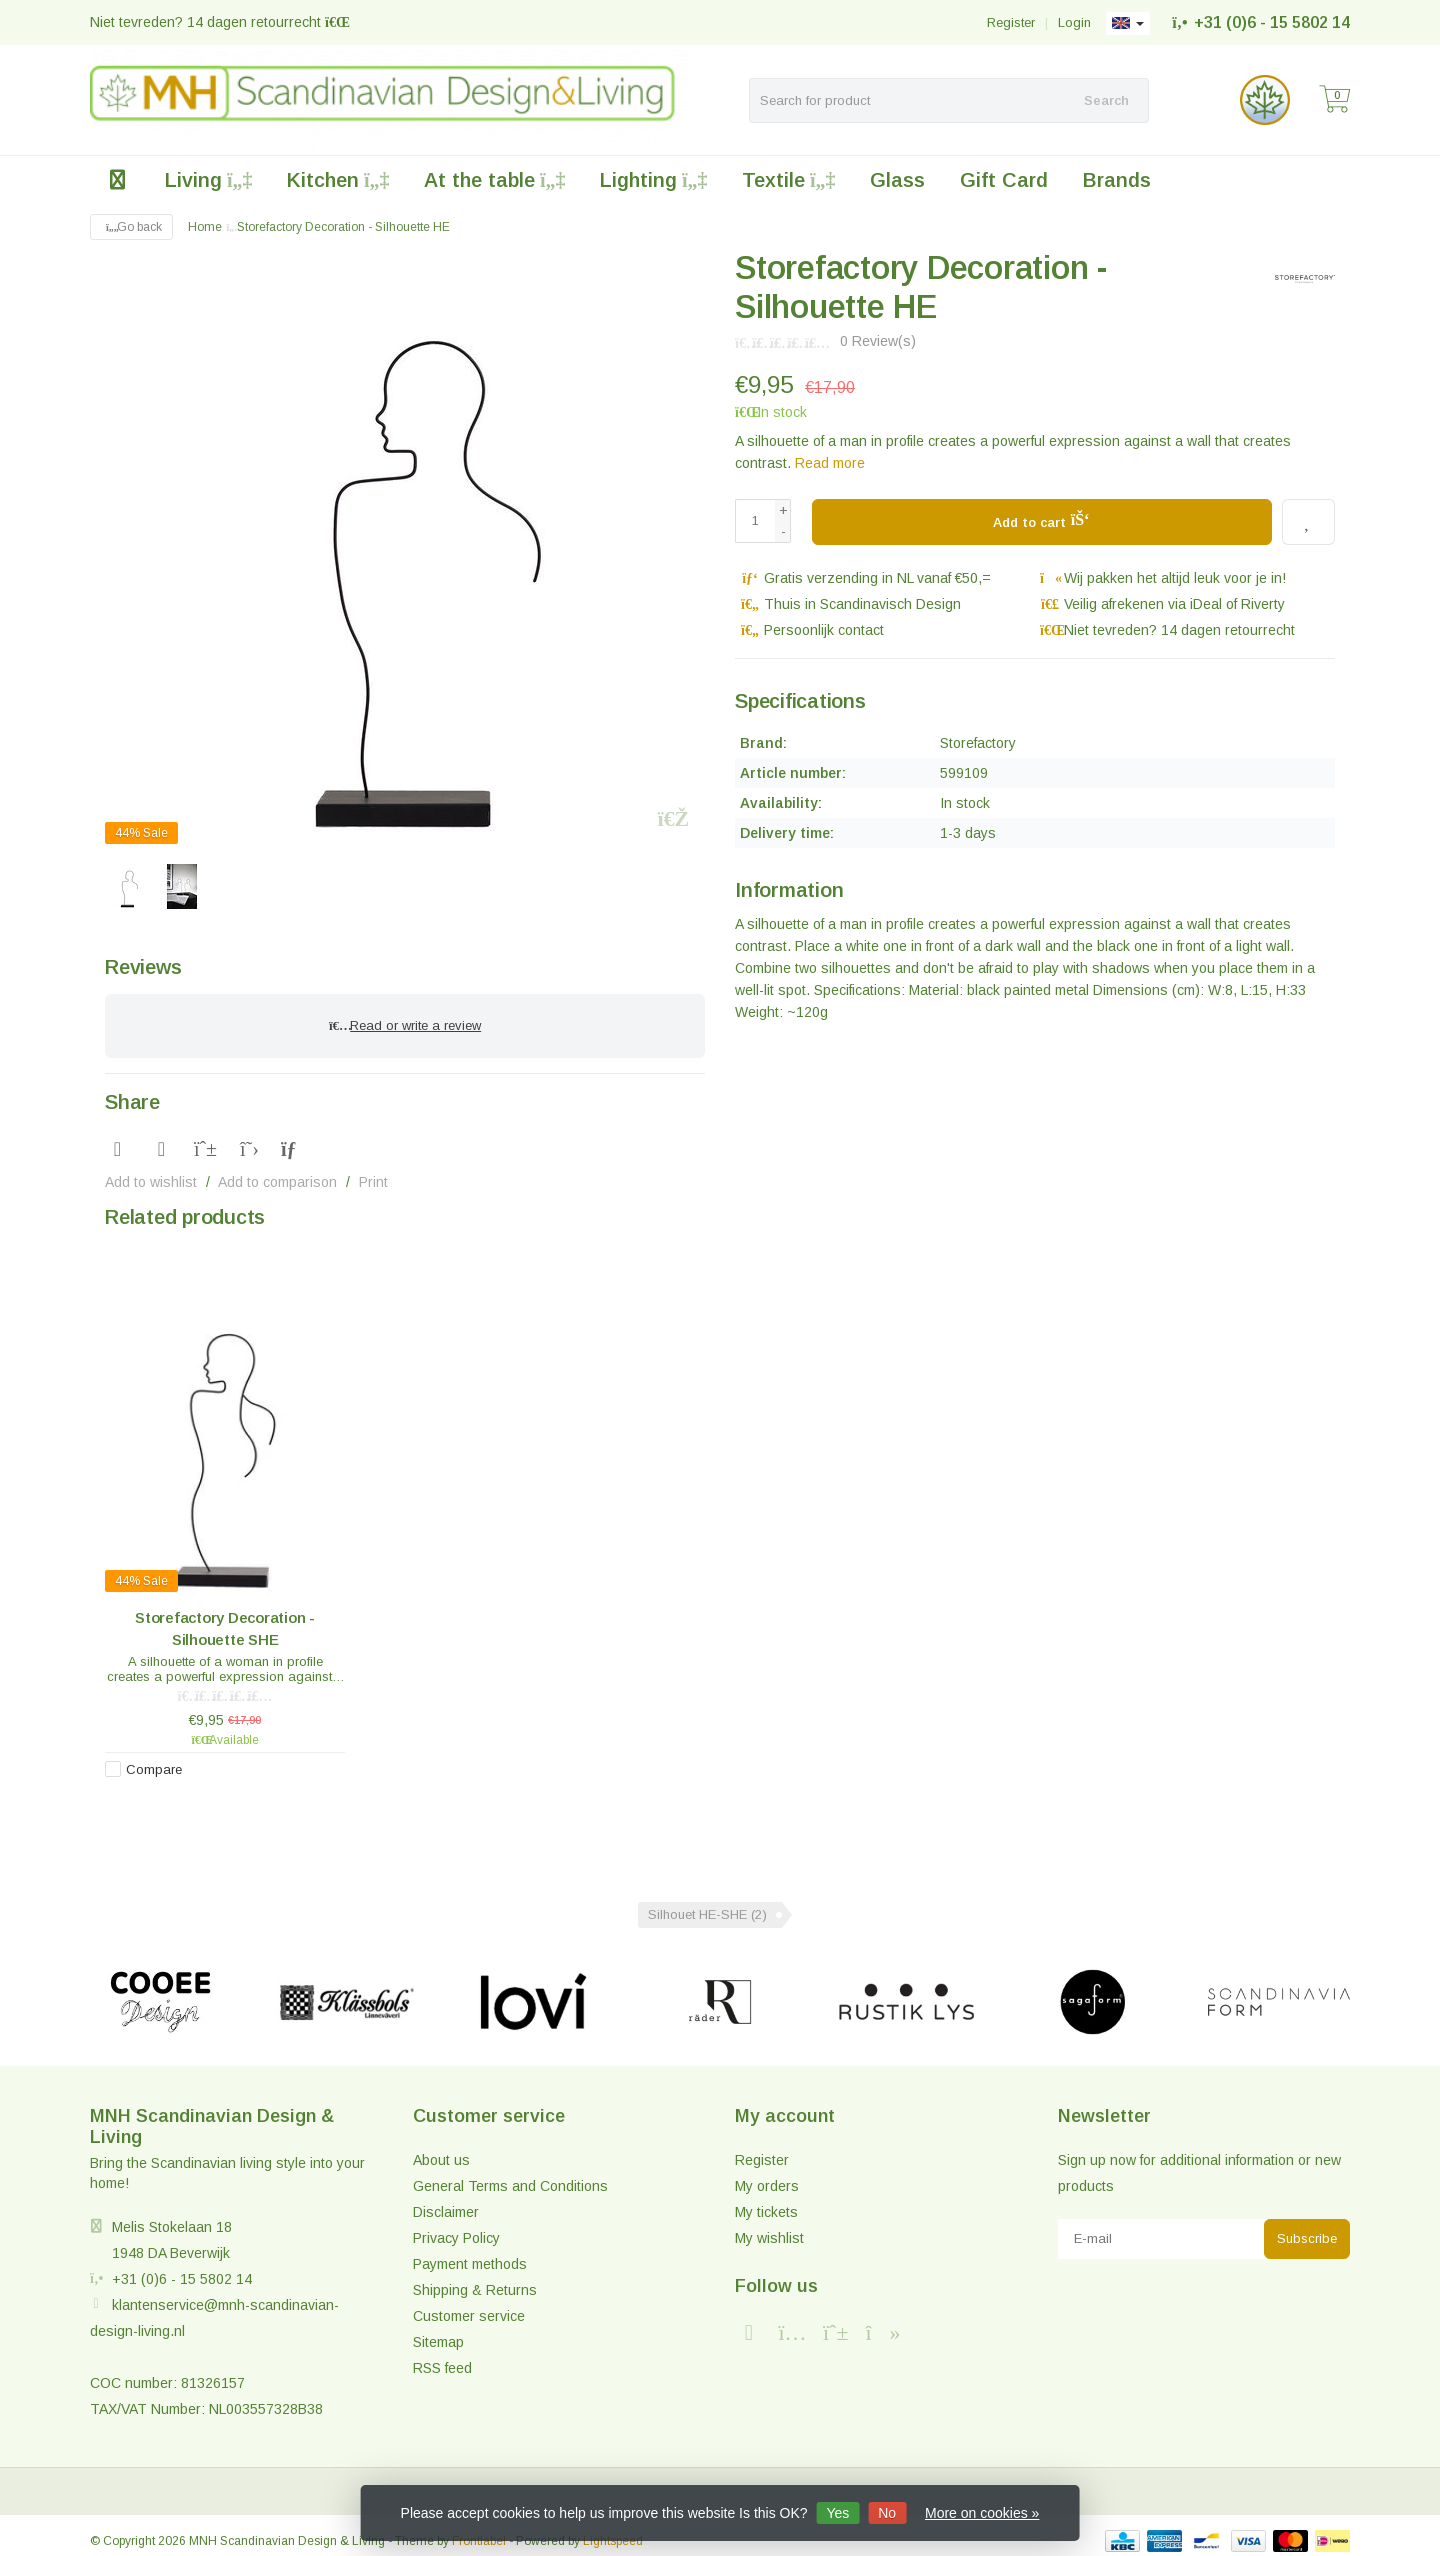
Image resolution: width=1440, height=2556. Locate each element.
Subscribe (1307, 2227)
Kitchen (338, 180)
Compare (154, 1758)
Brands (1117, 180)
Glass (897, 180)
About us (441, 2149)
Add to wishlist (151, 1171)
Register (1011, 22)
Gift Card (1004, 180)
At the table (494, 180)
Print (373, 1171)
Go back (131, 227)
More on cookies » (982, 2513)
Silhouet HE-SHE (707, 1903)
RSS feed (442, 2357)
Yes (837, 2513)
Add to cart (1041, 519)
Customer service (469, 2305)
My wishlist (769, 2227)
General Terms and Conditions (510, 2175)
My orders (767, 2175)
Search (1106, 100)
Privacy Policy (456, 2227)
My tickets (766, 2201)
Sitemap (438, 2331)
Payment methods (470, 2253)
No (887, 2513)
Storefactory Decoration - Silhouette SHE (225, 1617)
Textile (788, 180)
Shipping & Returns (475, 2279)
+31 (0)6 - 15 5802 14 (1272, 22)
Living (208, 180)
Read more (830, 463)
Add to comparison (277, 1171)
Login (1074, 22)
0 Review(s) (878, 341)
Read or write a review (405, 1020)
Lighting (653, 180)
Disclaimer (446, 2201)
